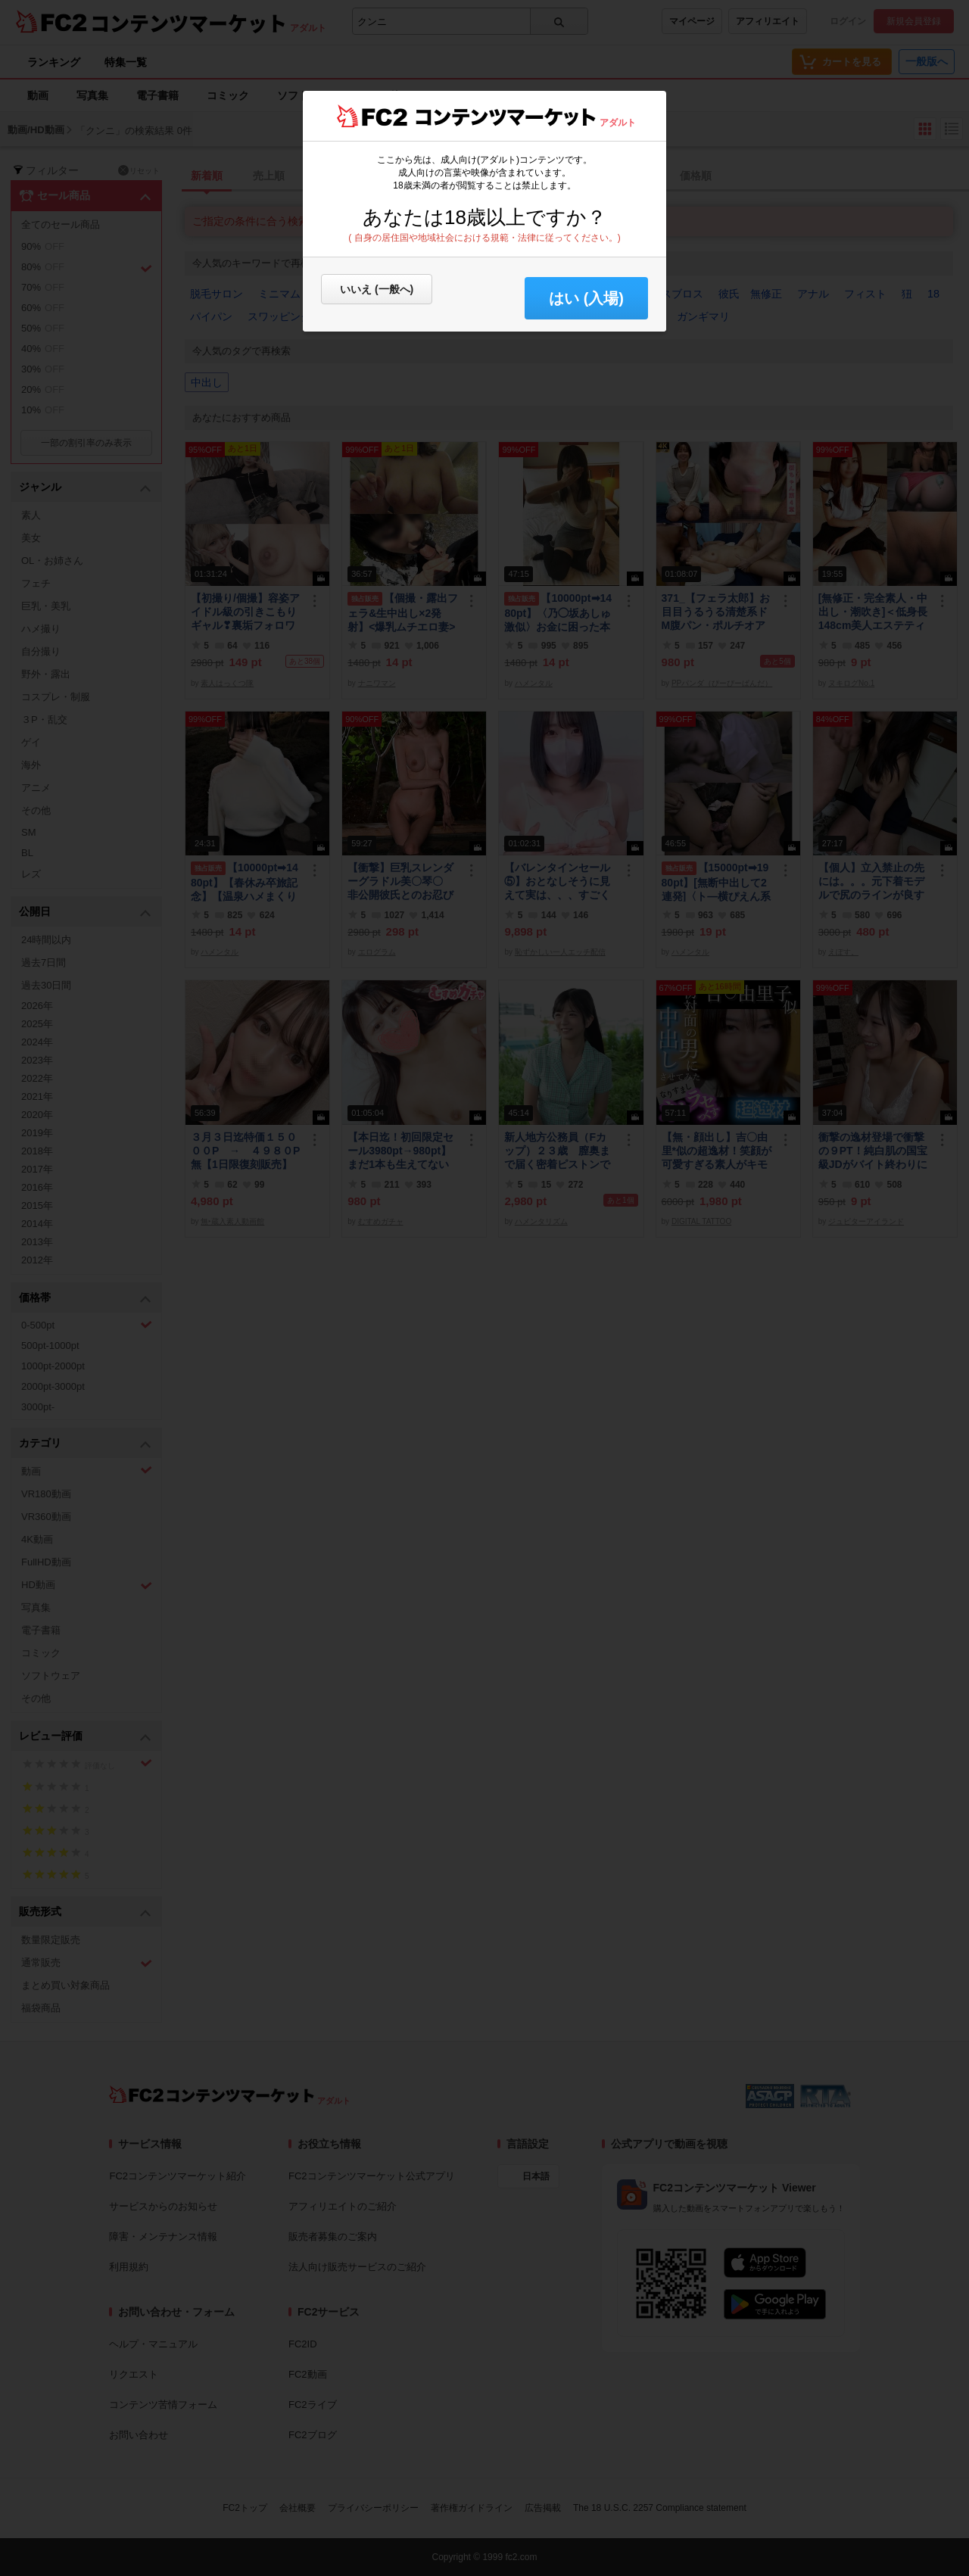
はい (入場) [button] (586, 298)
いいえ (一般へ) (376, 289)
